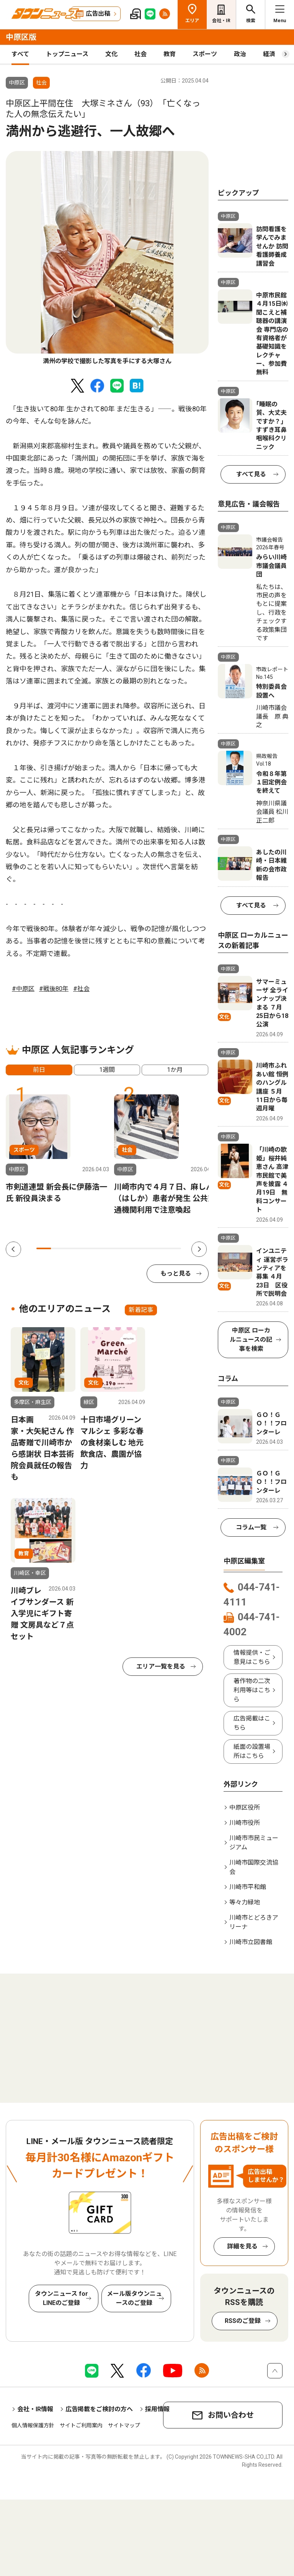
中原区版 (21, 37)
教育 (169, 54)
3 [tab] (72, 1248)
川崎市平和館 (247, 1887)
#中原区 (23, 988)
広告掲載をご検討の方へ (99, 2409)
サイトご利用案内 (81, 2425)
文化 (111, 54)
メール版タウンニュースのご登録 (134, 2298)
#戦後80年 (54, 988)
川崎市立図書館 (250, 1942)
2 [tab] (58, 1248)
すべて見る (251, 474)
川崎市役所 (244, 1822)
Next (199, 1249)
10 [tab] (174, 1248)
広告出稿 (98, 13)
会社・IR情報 (35, 2409)
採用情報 (157, 2409)
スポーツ (205, 54)
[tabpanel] (107, 258)
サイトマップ (124, 2425)
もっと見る (175, 1273)
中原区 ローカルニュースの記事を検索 (251, 1339)
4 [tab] (87, 1248)
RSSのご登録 (243, 2320)
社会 (140, 54)
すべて (20, 54)
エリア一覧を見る (160, 1666)
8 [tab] (144, 1248)
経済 (269, 54)
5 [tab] (101, 1248)
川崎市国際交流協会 (253, 1867)
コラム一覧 (251, 1527)
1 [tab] (43, 1248)
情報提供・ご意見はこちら (252, 1657)
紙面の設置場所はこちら (252, 1751)
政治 (240, 54)
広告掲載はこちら (252, 1723)
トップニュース (67, 54)
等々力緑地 (244, 1902)
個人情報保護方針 (32, 2425)
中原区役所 (244, 1807)
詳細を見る (242, 2246)
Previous (13, 1249)
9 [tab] (159, 1248)
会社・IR (221, 20)
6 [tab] (116, 1248)
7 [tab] (130, 1248)
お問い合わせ (231, 2415)
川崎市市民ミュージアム (253, 1842)
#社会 (81, 988)
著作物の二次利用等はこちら (252, 1690)
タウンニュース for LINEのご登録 (61, 2298)
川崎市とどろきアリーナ (253, 1922)
